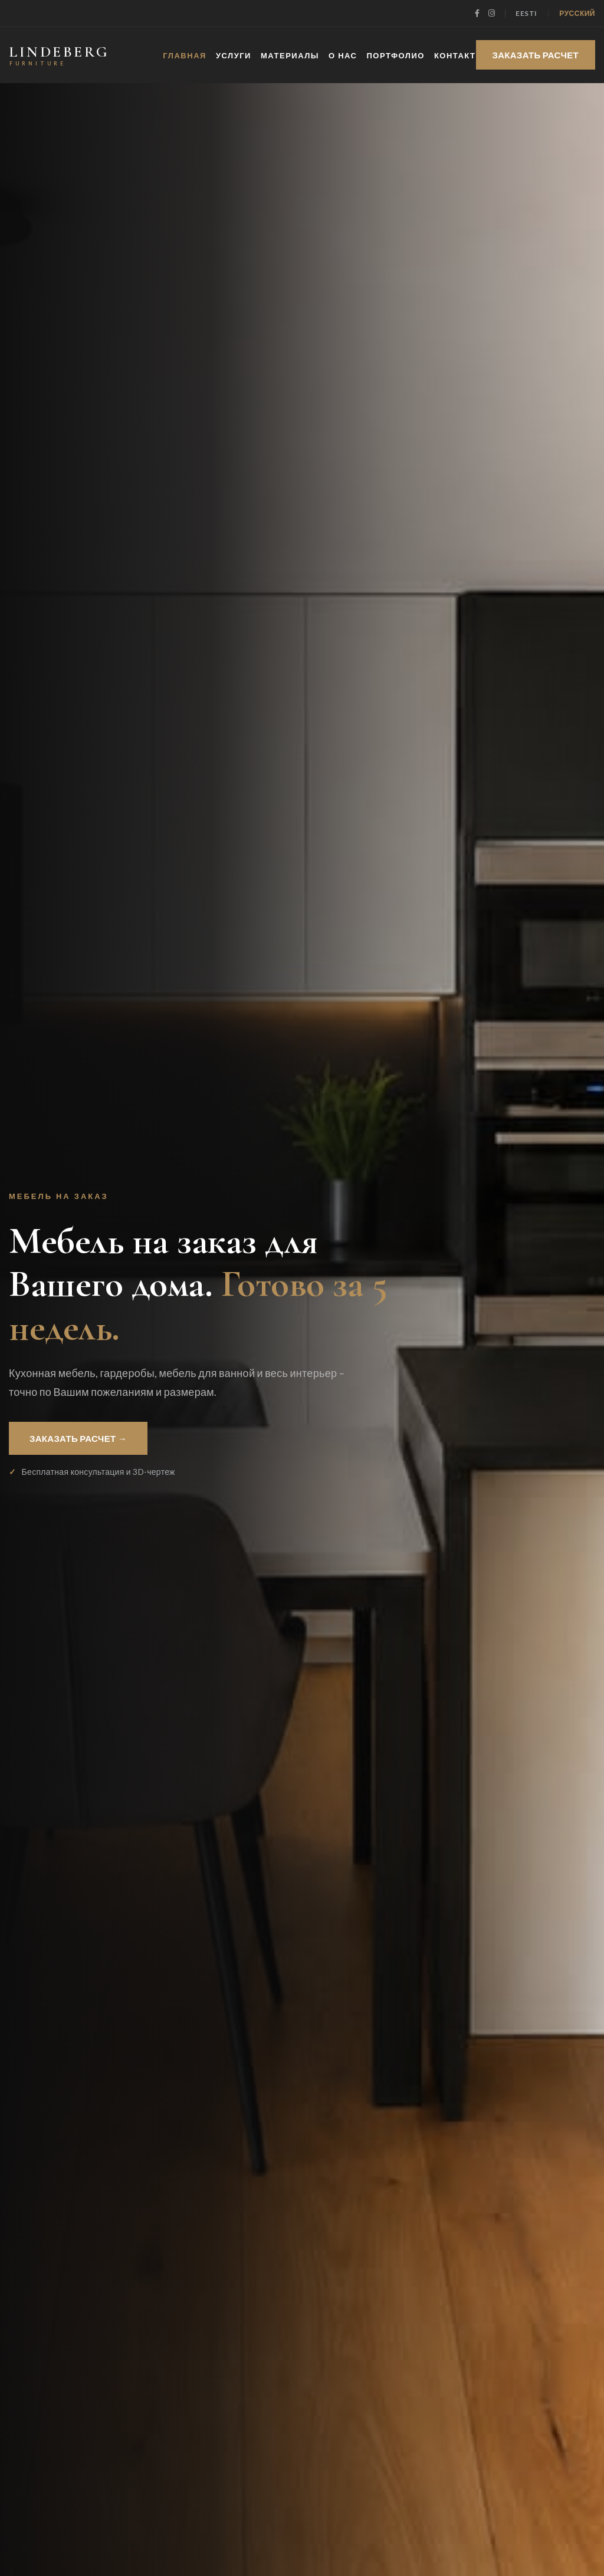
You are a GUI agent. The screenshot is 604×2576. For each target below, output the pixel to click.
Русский (577, 13)
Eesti (526, 13)
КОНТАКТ (455, 55)
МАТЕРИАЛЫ (290, 55)
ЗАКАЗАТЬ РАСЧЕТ (536, 55)
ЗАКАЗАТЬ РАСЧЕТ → (78, 1438)
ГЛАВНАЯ (184, 55)
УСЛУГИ (233, 55)
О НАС (343, 55)
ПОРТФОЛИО (396, 55)
